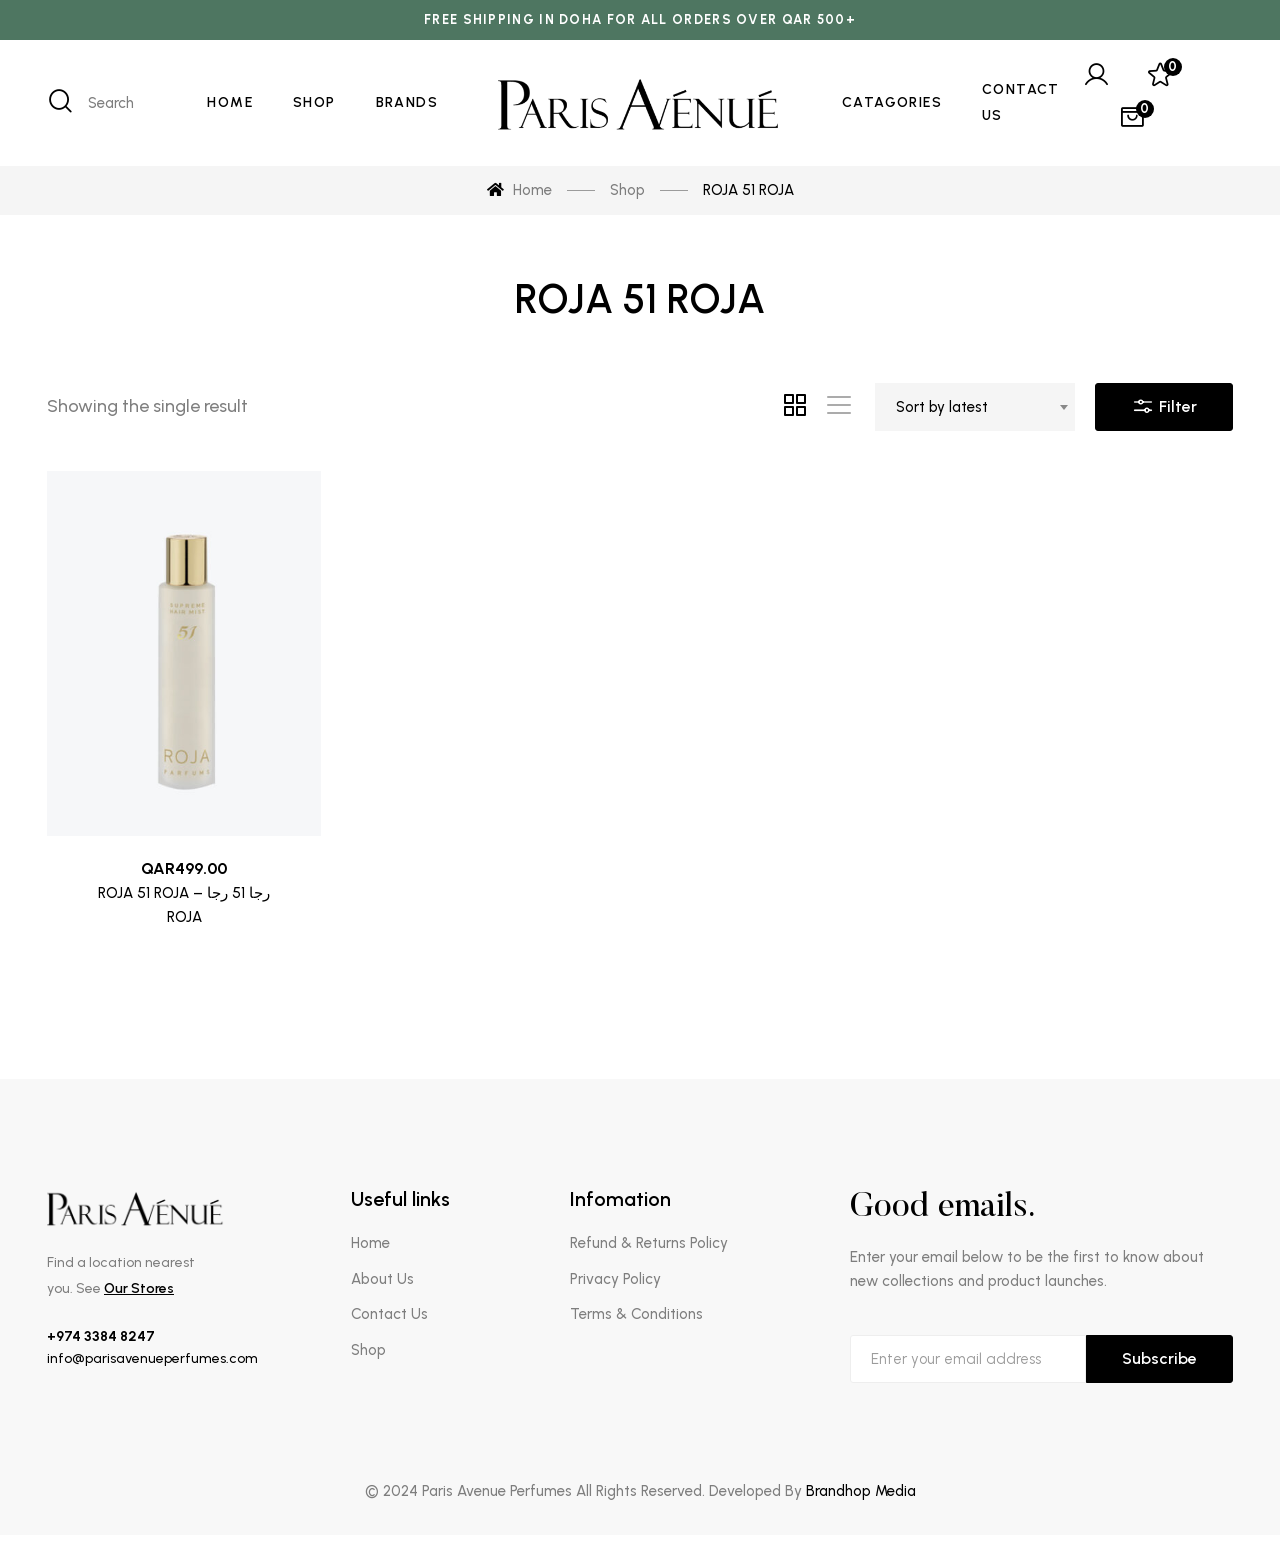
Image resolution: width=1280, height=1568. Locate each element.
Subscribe (1159, 1358)
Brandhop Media (861, 1491)
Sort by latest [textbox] (942, 407)
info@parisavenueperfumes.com (152, 1358)
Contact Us (389, 1314)
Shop (368, 1350)
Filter (1164, 402)
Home (370, 1243)
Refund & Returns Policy (649, 1243)
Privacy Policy (615, 1279)
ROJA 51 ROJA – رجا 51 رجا (184, 894)
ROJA (184, 918)
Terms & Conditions (636, 1314)
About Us (382, 1279)
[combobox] (975, 407)
